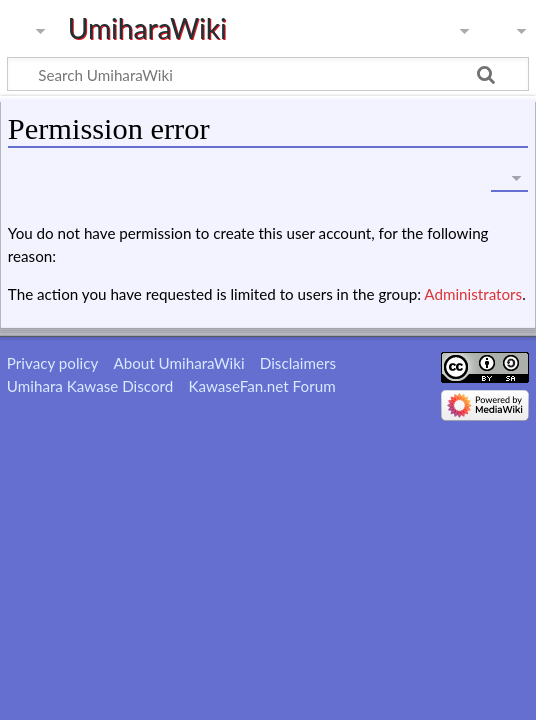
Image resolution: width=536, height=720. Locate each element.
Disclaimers (298, 363)
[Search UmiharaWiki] (268, 74)
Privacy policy (52, 363)
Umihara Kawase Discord (90, 386)
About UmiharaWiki (178, 363)
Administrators (473, 294)
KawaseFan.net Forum (261, 386)
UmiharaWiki (147, 28)
